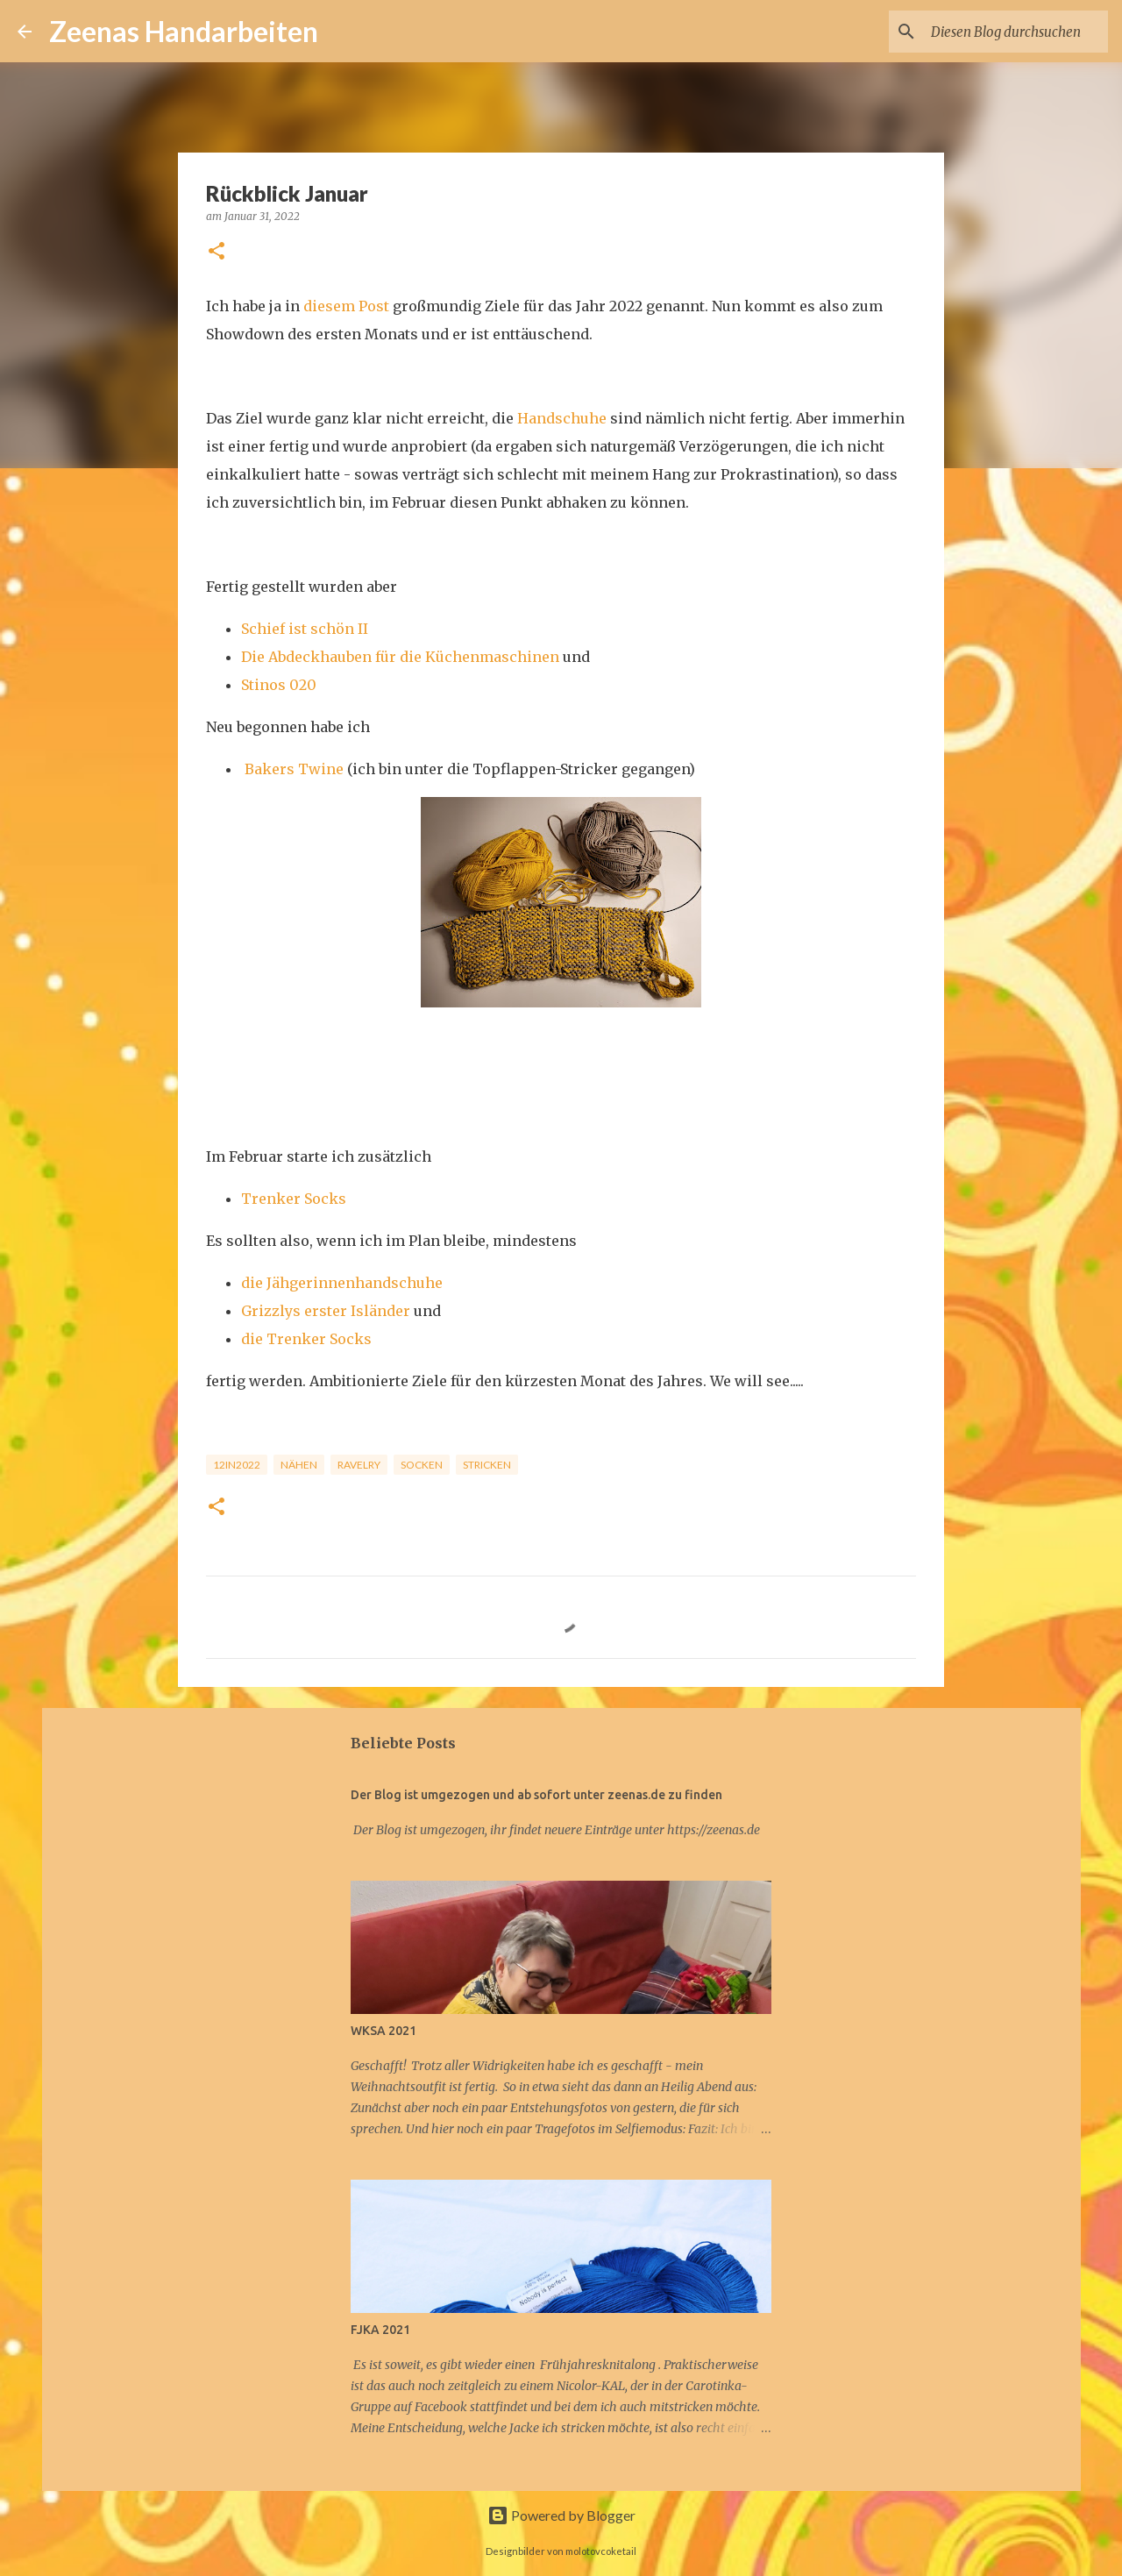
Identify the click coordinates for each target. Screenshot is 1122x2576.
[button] (216, 252)
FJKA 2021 (380, 2330)
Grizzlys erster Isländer (325, 1311)
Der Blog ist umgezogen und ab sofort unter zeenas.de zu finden (536, 1795)
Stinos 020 (278, 685)
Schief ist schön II (304, 628)
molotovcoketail (600, 2551)
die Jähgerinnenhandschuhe (342, 1283)
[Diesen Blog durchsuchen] (1016, 32)
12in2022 (236, 1464)
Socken (422, 1464)
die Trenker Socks (306, 1339)
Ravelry (358, 1464)
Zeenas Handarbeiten (183, 31)
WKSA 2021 (383, 2031)
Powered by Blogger (561, 2515)
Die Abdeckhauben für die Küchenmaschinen (400, 656)
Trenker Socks (293, 1198)
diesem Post (346, 306)
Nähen (298, 1464)
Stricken (487, 1464)
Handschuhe (562, 418)
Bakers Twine (294, 769)
